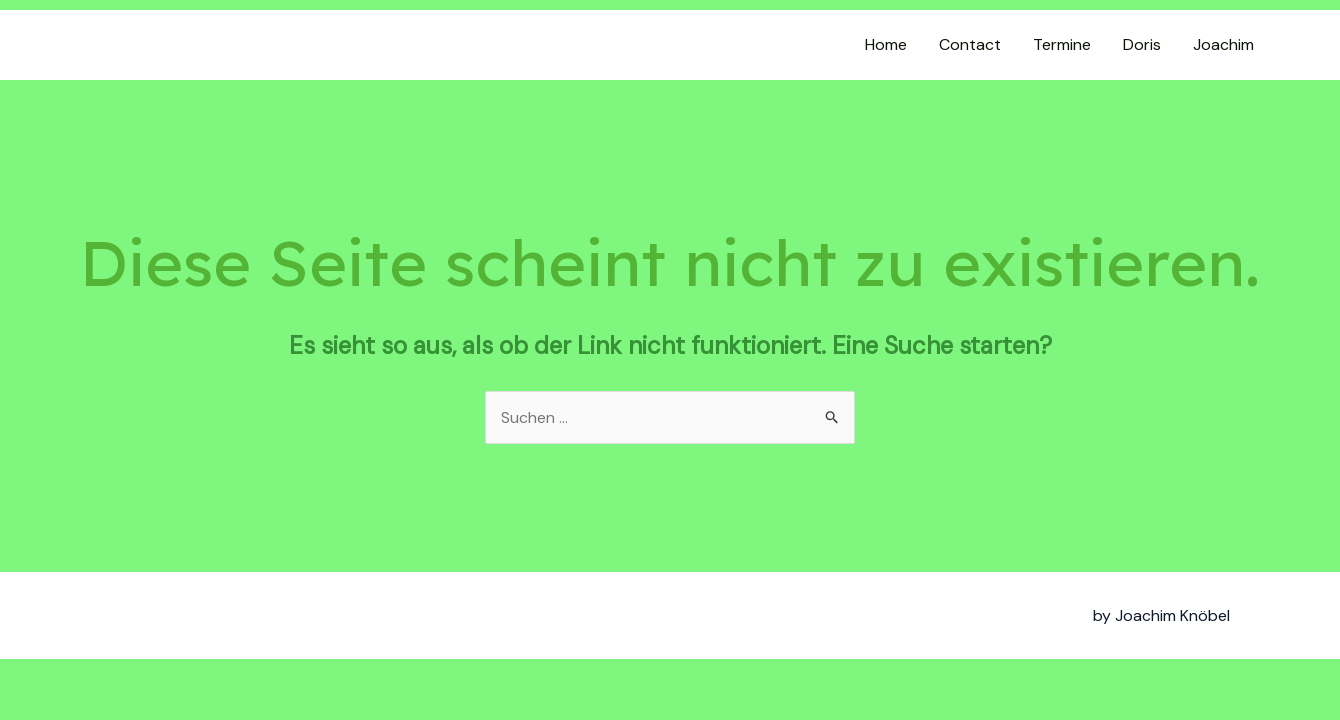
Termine (1062, 44)
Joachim (1223, 44)
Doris (1142, 44)
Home (886, 44)
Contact (970, 44)
